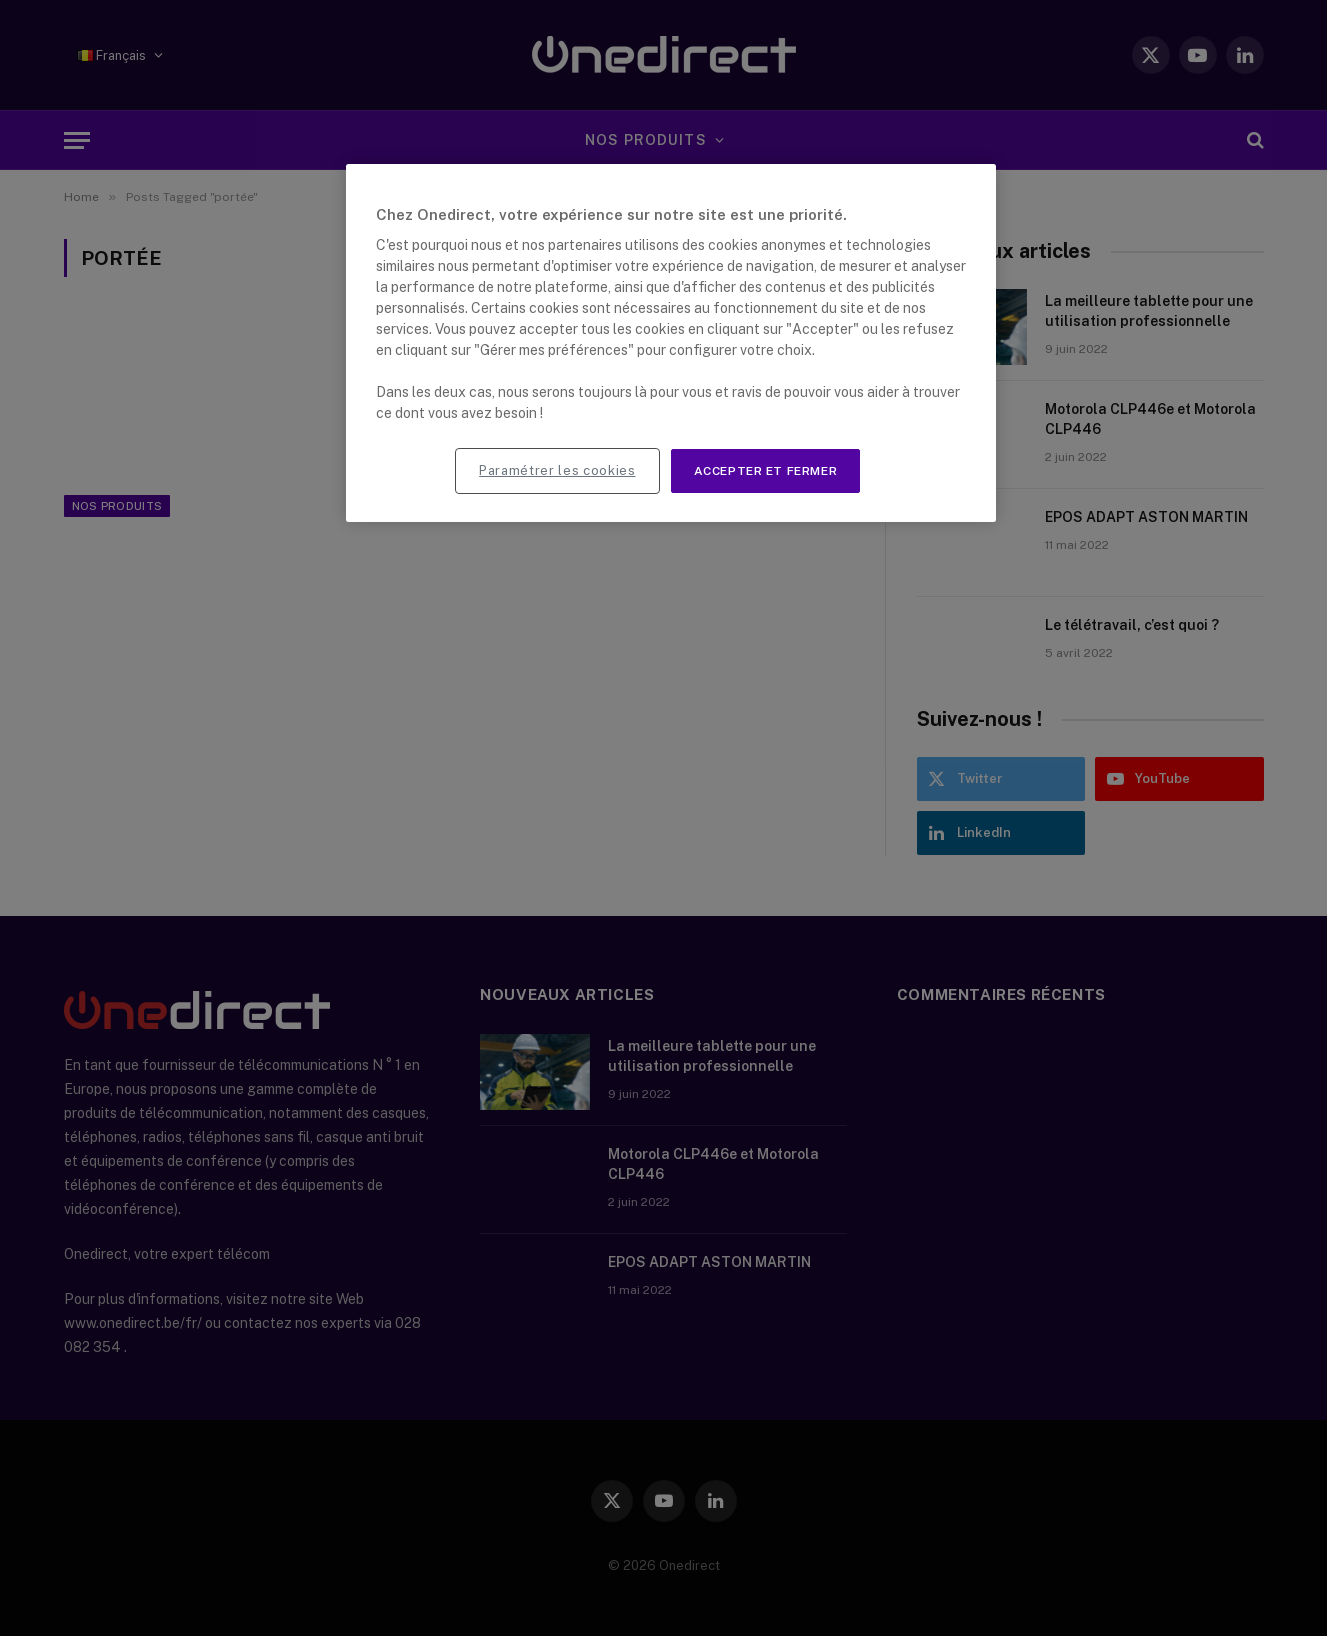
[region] (671, 343)
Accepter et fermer (766, 471)
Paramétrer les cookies (557, 470)
